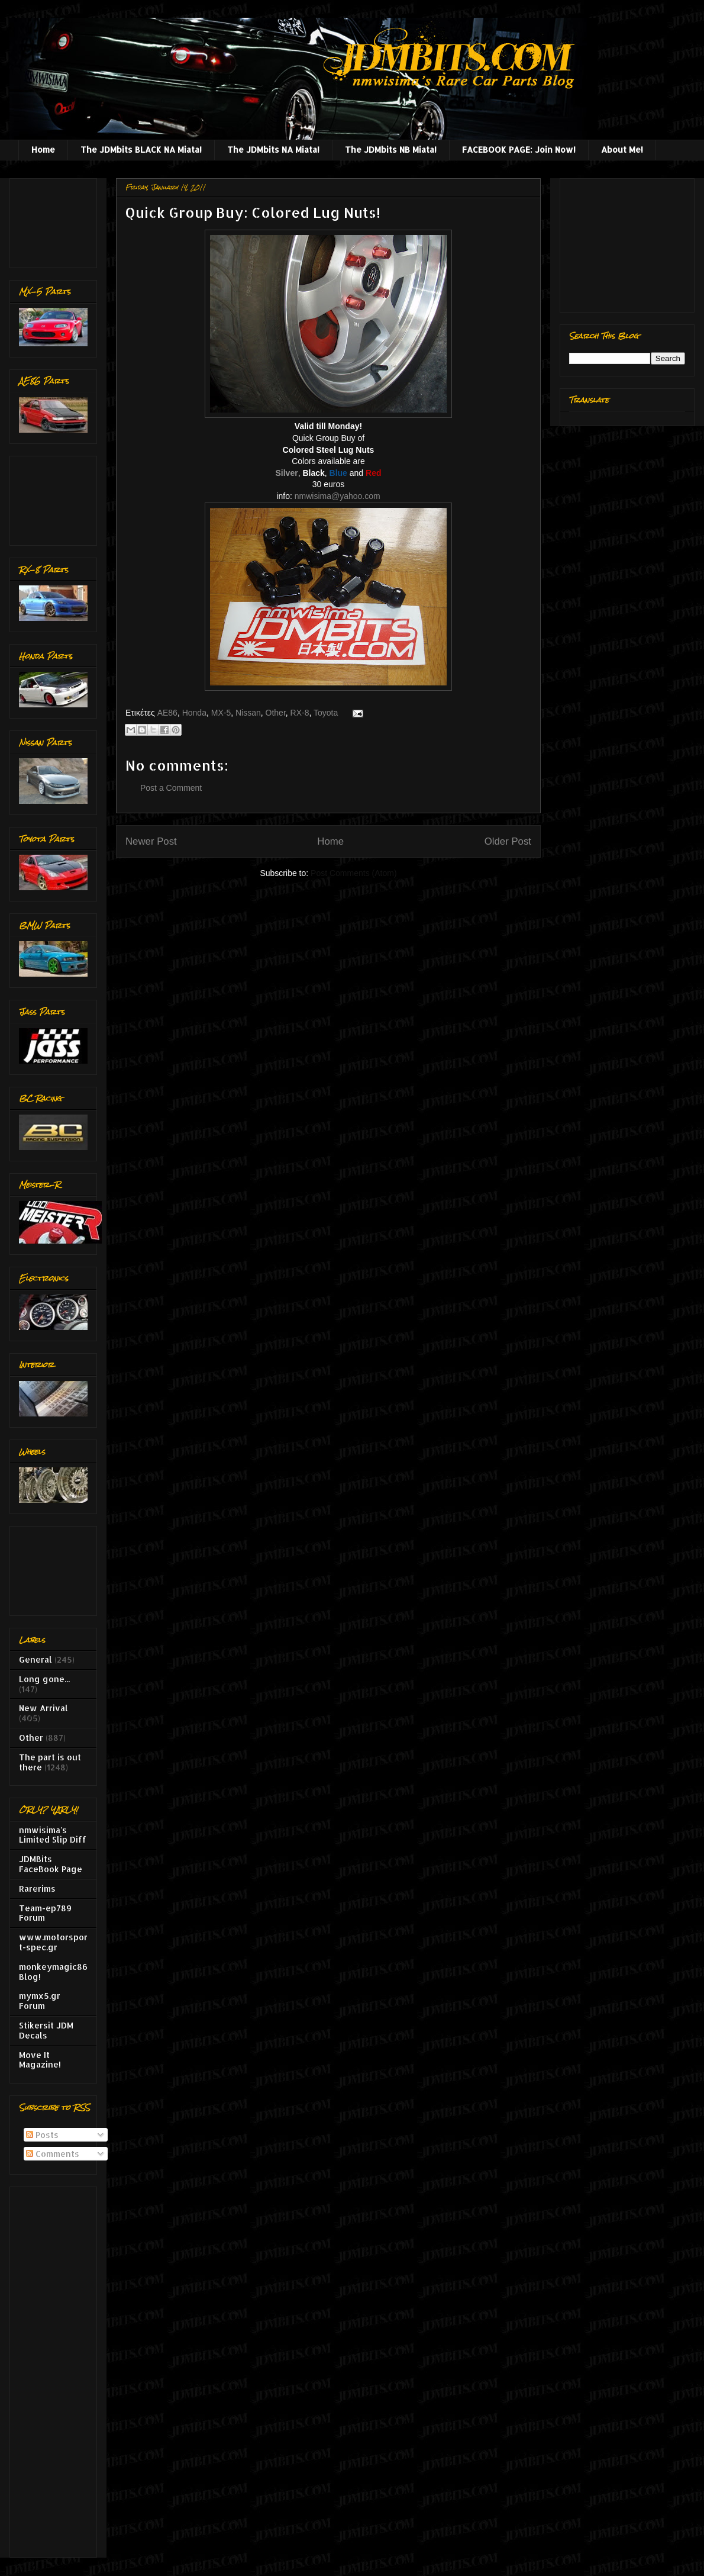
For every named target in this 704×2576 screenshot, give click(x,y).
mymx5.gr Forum (39, 2001)
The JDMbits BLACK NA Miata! (141, 149)
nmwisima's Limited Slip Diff (52, 1835)
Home (43, 149)
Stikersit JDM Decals (46, 2030)
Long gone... (44, 1679)
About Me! (622, 149)
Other (276, 712)
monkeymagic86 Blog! (53, 1972)
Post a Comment (171, 788)
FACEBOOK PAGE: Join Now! (519, 149)
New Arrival (43, 1708)
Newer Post (151, 841)
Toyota (326, 712)
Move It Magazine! (40, 2060)
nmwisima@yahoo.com (337, 496)
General (35, 1659)
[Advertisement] (56, 220)
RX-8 (299, 712)
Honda (194, 712)
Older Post (508, 841)
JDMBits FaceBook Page (50, 1864)
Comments (52, 2154)
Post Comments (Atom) (353, 873)
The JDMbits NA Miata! (273, 149)
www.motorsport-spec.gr (53, 1942)
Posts (42, 2135)
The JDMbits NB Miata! (391, 149)
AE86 (167, 712)
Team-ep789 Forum (45, 1913)
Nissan (248, 712)
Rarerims (37, 1888)
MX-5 (221, 712)
